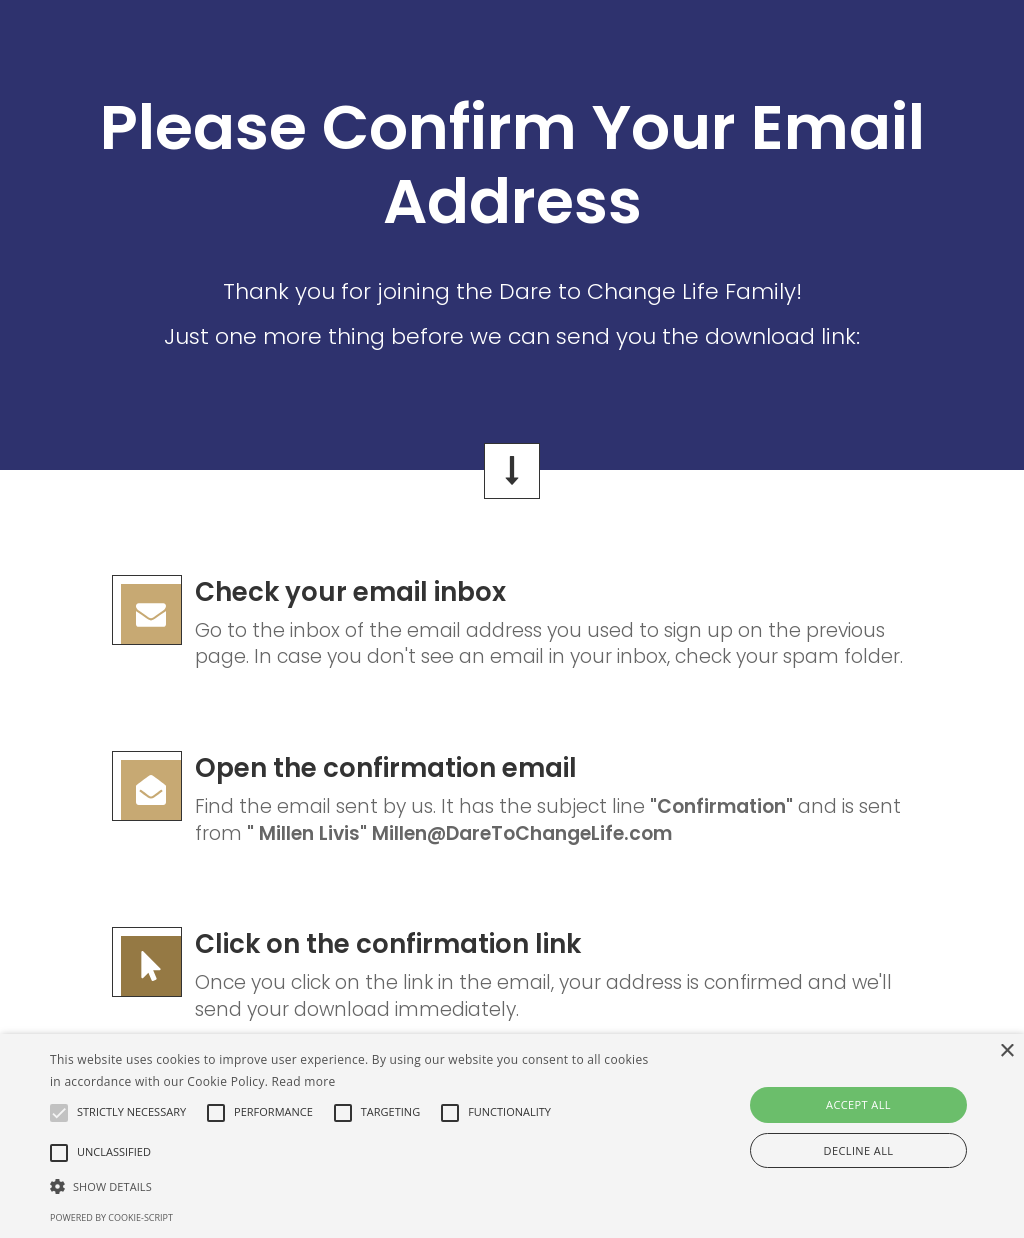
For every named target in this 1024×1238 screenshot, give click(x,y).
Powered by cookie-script (111, 1217)
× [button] (1006, 1051)
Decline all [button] (859, 1150)
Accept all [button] (858, 1104)
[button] (350, 1186)
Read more (304, 1081)
